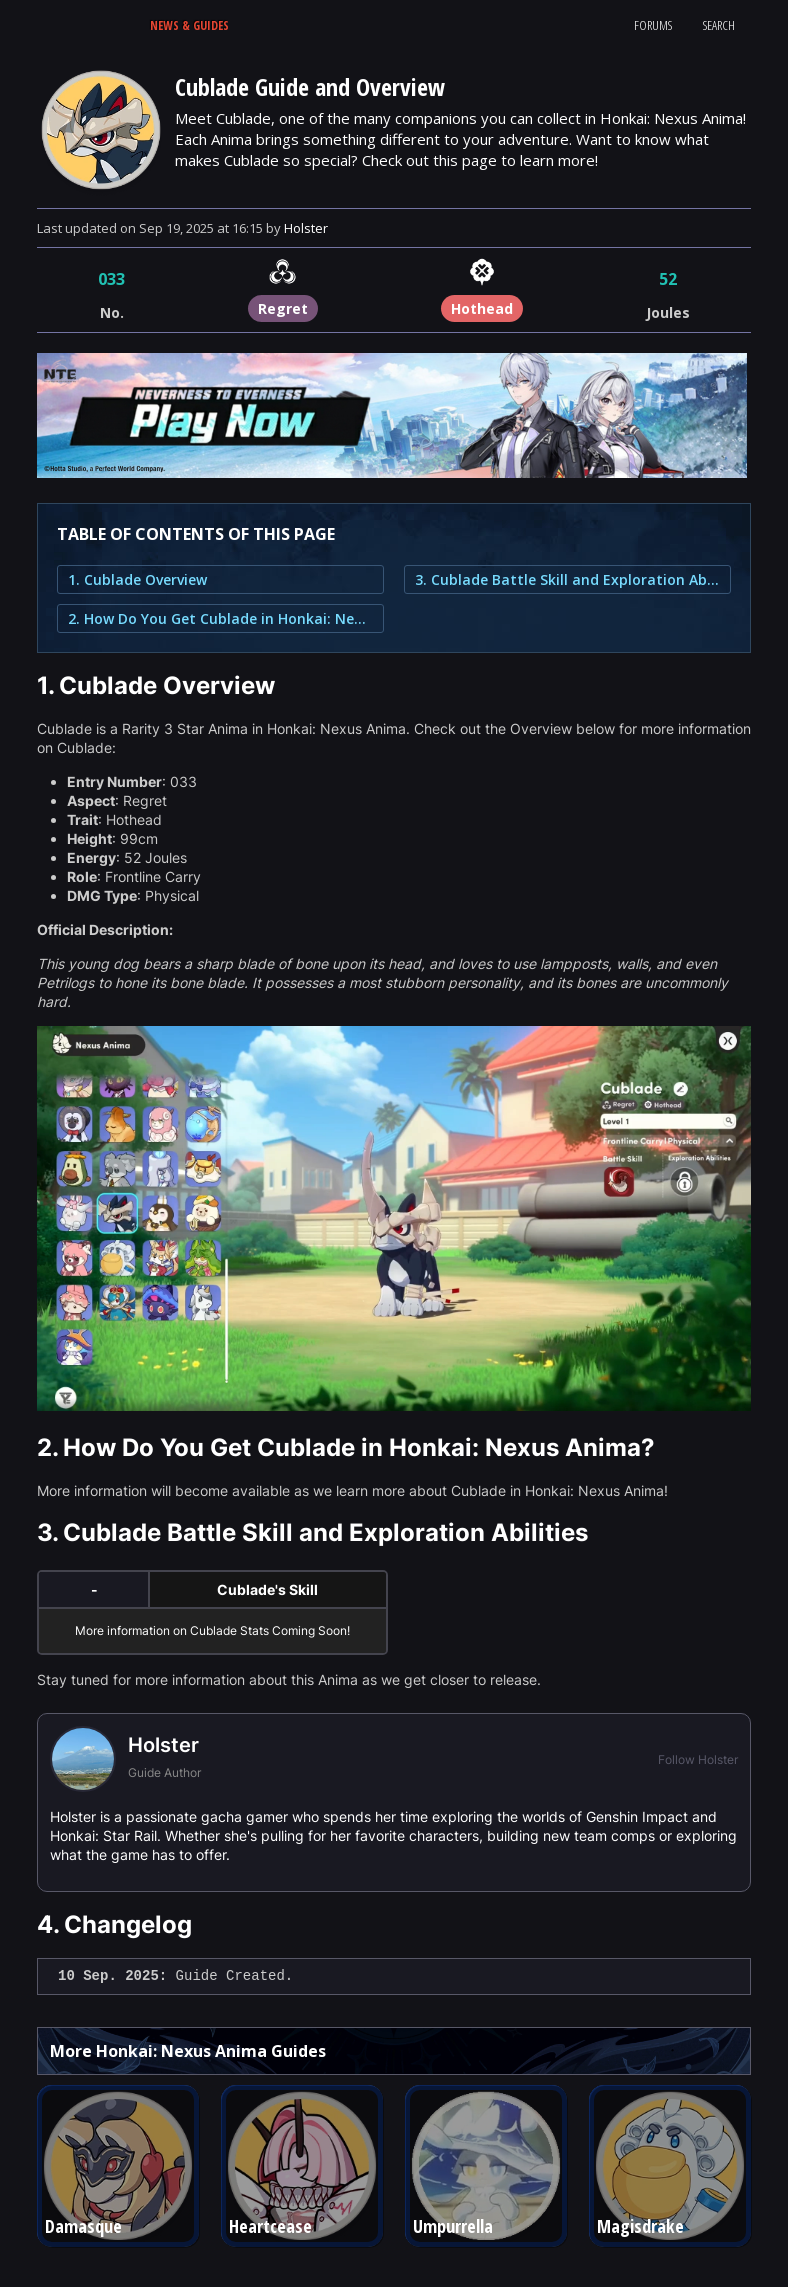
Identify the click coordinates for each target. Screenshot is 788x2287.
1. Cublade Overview (137, 579)
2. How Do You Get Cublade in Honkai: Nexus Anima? (220, 618)
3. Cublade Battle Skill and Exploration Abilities (567, 579)
